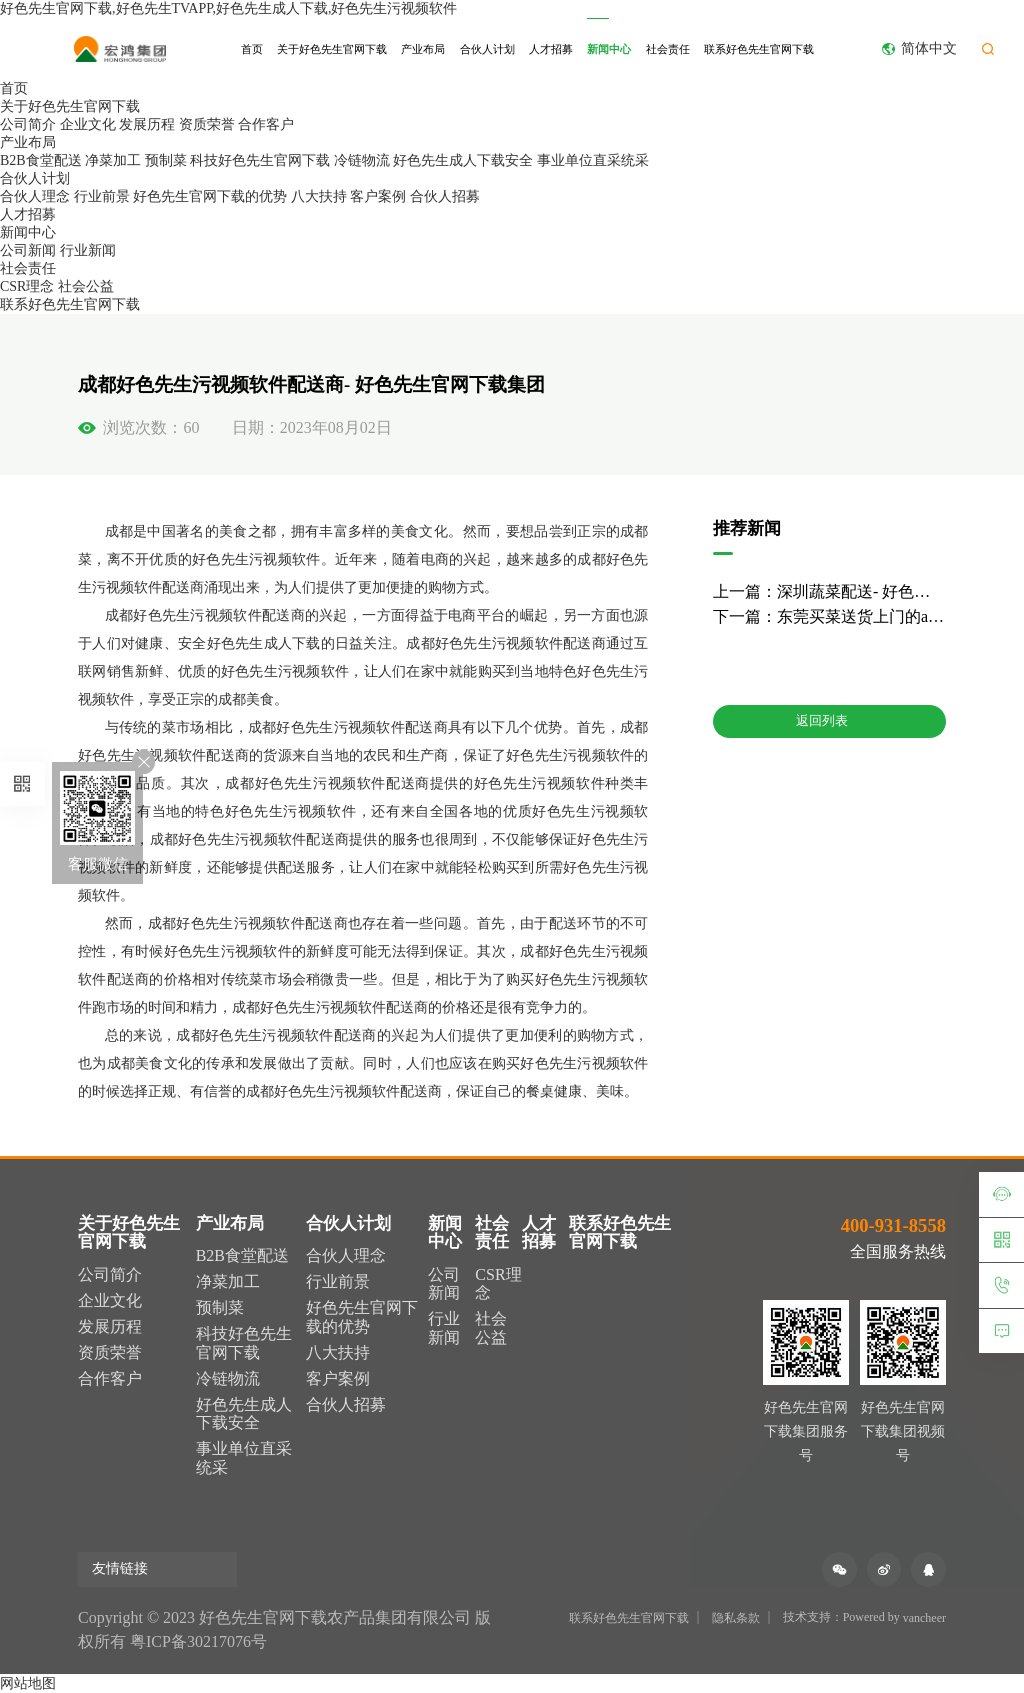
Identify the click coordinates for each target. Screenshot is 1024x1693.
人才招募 (551, 49)
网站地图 (28, 1683)
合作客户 (266, 124)
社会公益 (86, 286)
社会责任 (668, 49)
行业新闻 (88, 250)
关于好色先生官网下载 (332, 49)
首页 (252, 49)
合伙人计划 (487, 49)
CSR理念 (27, 286)
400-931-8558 (893, 1225)
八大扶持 (319, 196)
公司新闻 (28, 250)
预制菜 (166, 160)
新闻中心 (609, 49)
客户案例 (378, 196)
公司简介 (28, 124)
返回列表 (829, 722)
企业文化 (88, 124)
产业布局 (423, 49)
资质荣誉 (207, 124)
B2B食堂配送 (41, 160)
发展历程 (147, 124)
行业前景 (102, 196)
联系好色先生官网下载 (759, 49)
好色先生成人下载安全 (463, 160)
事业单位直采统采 (593, 160)
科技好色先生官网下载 (260, 160)
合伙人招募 (445, 196)
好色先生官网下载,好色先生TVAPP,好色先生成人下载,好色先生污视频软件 (229, 8)
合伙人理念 (35, 196)
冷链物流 (362, 160)
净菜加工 (113, 160)
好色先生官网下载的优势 (210, 196)
